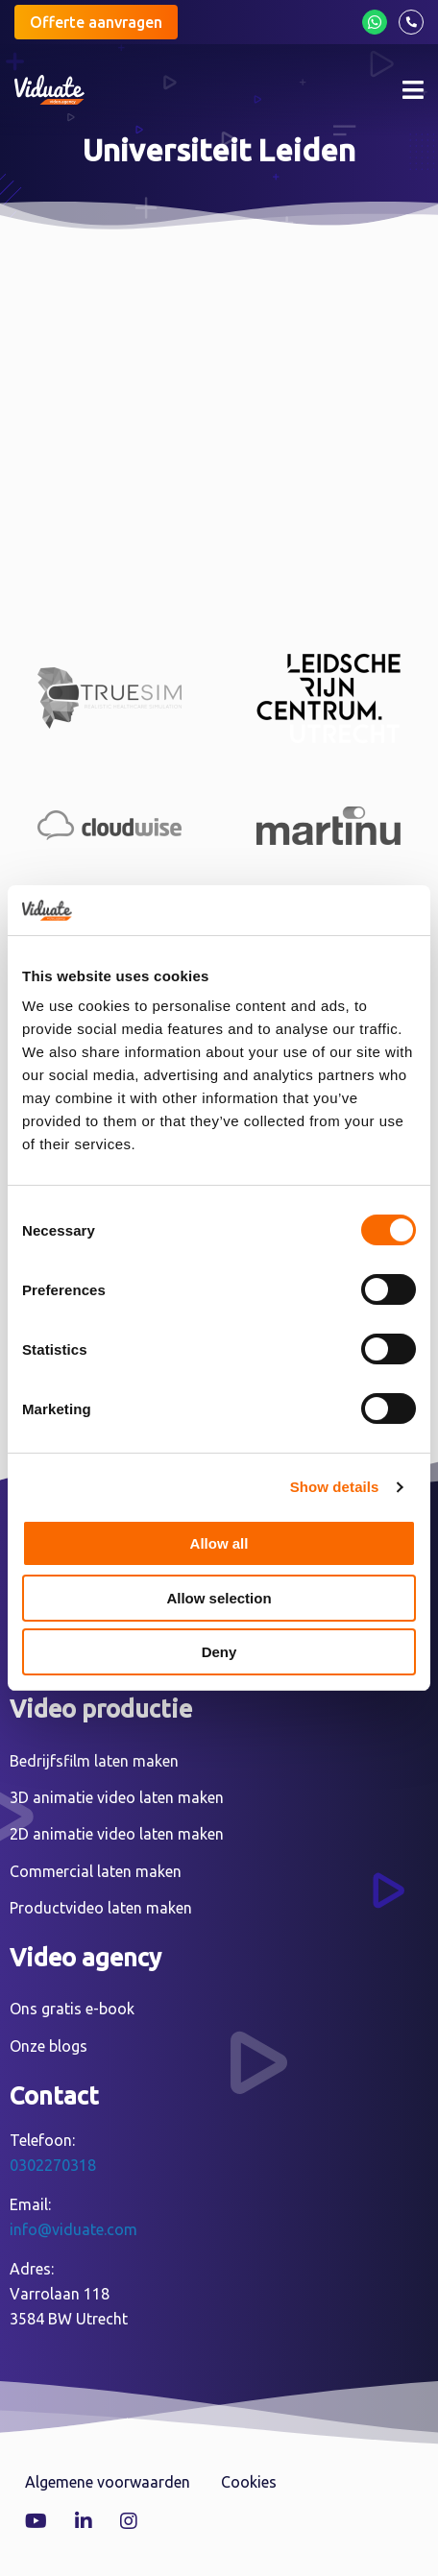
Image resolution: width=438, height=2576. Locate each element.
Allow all (219, 1543)
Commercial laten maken (96, 1871)
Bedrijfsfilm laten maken (94, 1760)
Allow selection (218, 1598)
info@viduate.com (73, 2229)
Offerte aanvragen (96, 22)
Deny (219, 1652)
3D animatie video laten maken (117, 1797)
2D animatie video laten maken (117, 1833)
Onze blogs (48, 2046)
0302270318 (53, 2165)
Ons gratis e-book (72, 2008)
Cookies (249, 2482)
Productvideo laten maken (101, 1907)
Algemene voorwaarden (107, 2482)
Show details (334, 1487)
